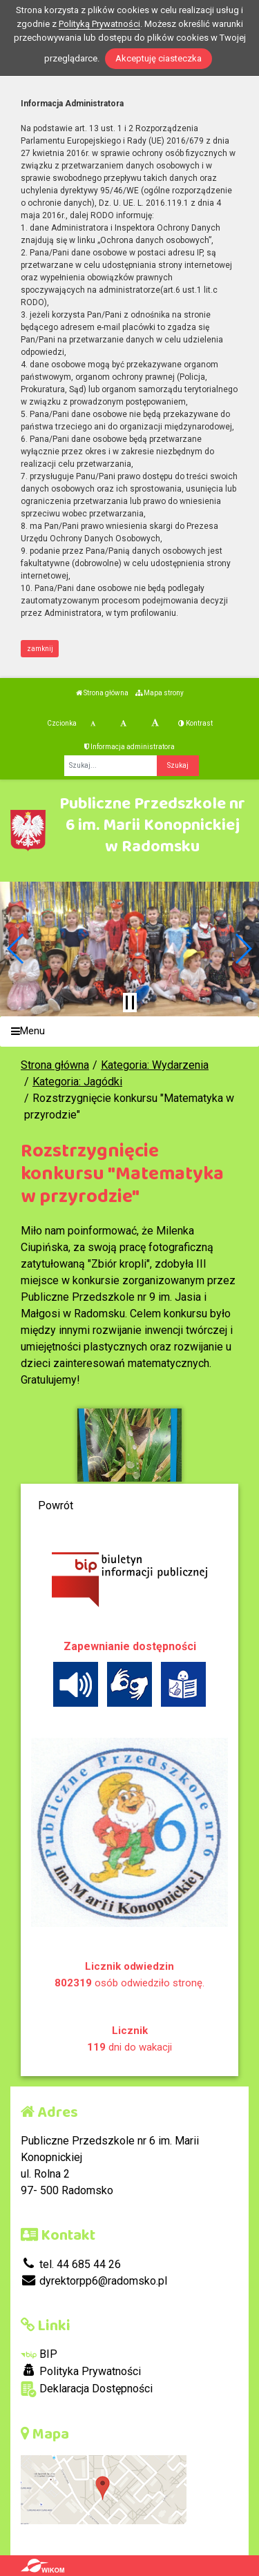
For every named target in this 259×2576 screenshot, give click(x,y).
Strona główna (102, 693)
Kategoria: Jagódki (77, 1081)
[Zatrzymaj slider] (130, 1002)
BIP (39, 2354)
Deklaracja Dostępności (87, 2389)
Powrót (55, 1505)
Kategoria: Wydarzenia (155, 1065)
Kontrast (195, 723)
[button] (16, 948)
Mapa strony (159, 693)
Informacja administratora (129, 746)
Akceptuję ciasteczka (158, 58)
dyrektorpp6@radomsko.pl (94, 2280)
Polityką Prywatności (99, 24)
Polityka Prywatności (81, 2371)
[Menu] (129, 1031)
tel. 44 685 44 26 (71, 2264)
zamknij (40, 648)
